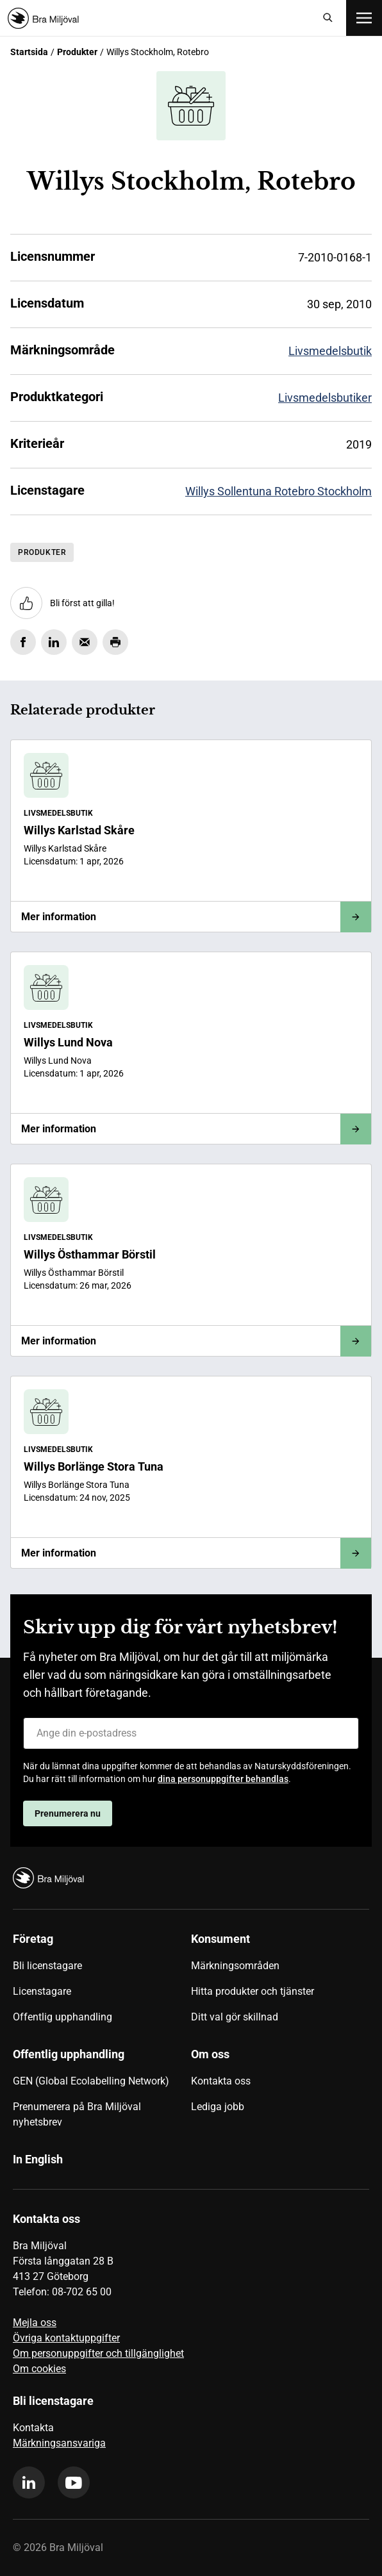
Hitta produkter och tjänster (252, 1991)
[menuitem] (102, 1982)
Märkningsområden (235, 1966)
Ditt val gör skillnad (234, 2017)
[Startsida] (159, 18)
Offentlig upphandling (62, 2017)
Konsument (220, 1938)
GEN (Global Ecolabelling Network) (91, 2081)
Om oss (210, 2054)
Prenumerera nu (68, 1813)
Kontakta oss (221, 2081)
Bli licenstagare (47, 1966)
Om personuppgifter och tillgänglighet (98, 2353)
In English (38, 2159)
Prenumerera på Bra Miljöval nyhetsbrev (77, 2114)
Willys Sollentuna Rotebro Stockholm (278, 491)
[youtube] (74, 2482)
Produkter (77, 52)
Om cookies (39, 2369)
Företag (33, 1938)
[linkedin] (29, 2482)
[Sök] (328, 18)
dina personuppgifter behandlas (223, 1779)
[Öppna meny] (364, 18)
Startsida (29, 52)
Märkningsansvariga (59, 2443)
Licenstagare (42, 1991)
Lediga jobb (217, 2107)
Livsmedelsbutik (330, 351)
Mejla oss (34, 2322)
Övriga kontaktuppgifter (66, 2338)
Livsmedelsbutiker (325, 397)
